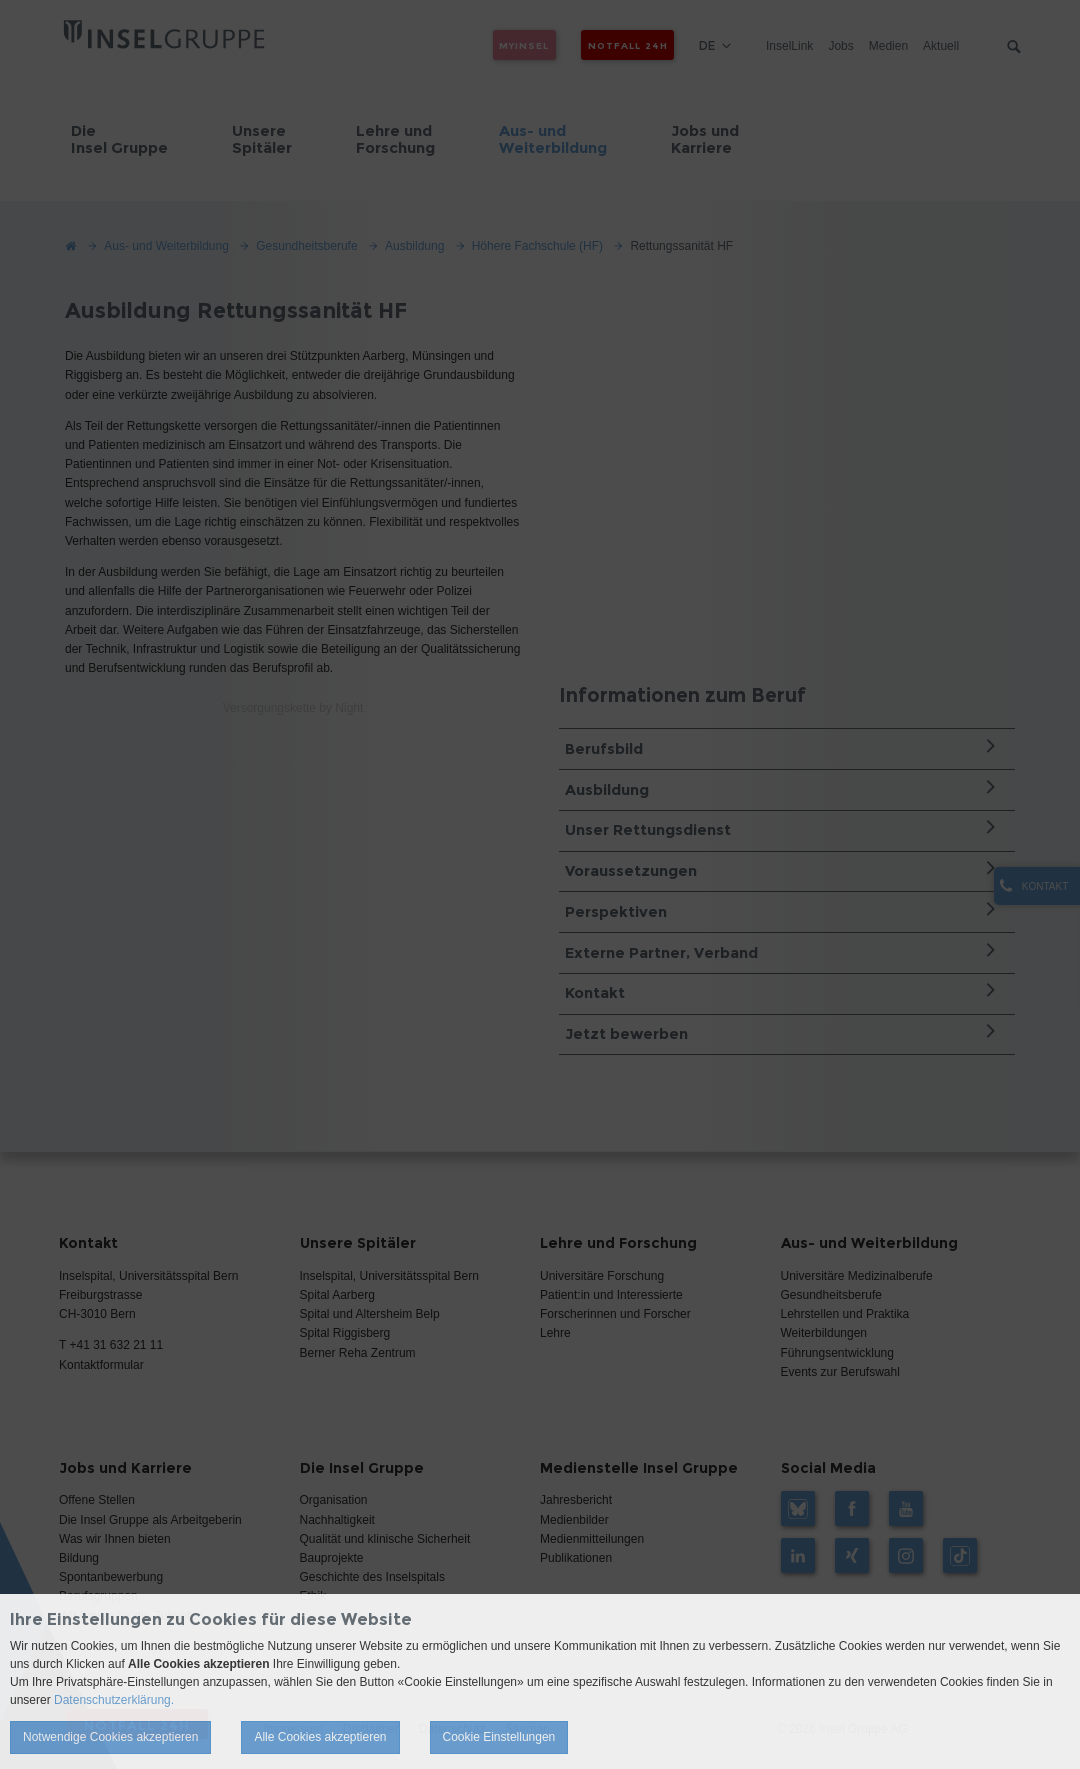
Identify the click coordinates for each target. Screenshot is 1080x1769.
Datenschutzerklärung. (114, 1700)
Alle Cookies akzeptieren (320, 1737)
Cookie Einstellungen (499, 1737)
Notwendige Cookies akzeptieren (110, 1737)
